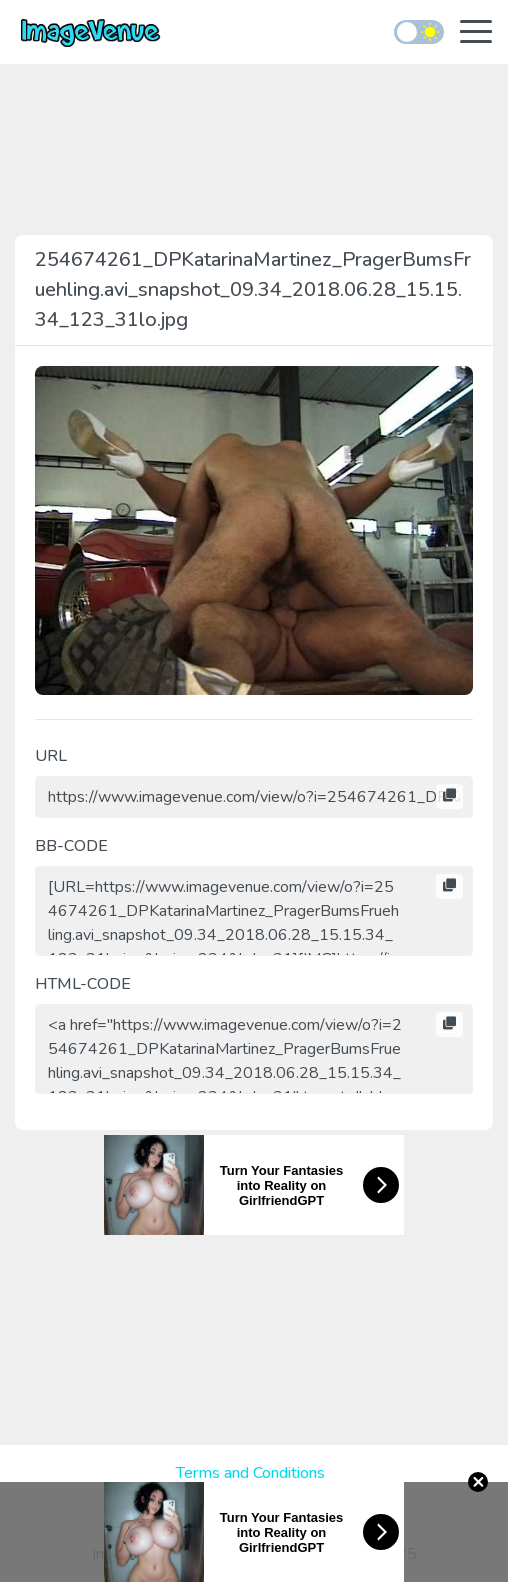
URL (51, 756)
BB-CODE (71, 846)
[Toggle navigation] (476, 33)
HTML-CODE (83, 984)
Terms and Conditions (250, 1473)
